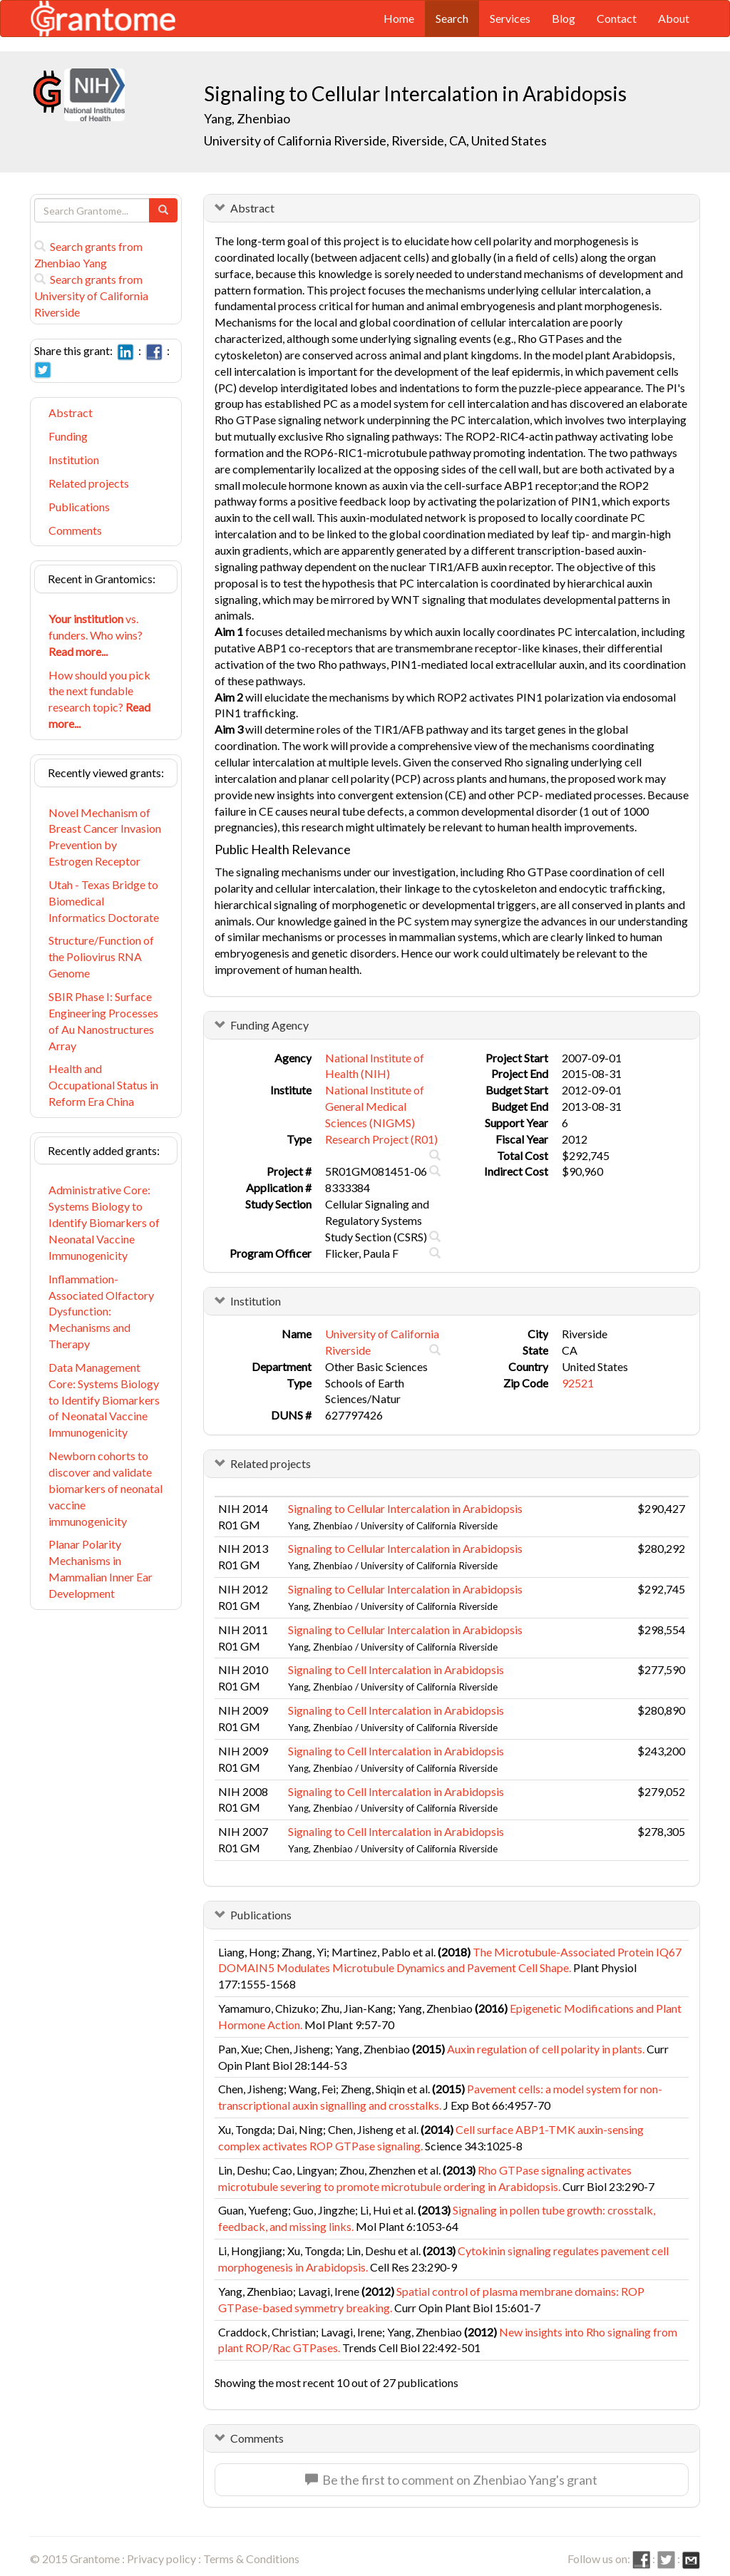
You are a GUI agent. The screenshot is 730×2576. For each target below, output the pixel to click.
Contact (617, 18)
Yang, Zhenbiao (248, 118)
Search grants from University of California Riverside (91, 295)
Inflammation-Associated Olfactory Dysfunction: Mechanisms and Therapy (101, 1311)
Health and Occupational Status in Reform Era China (103, 1085)
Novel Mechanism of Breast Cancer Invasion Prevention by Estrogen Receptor (104, 837)
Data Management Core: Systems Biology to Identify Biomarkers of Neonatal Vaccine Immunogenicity (104, 1399)
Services (510, 18)
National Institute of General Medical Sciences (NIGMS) (374, 1106)
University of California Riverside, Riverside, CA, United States (375, 140)
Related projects (88, 483)
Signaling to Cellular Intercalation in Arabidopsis (405, 1508)
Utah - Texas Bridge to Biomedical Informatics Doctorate (103, 901)
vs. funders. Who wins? (95, 635)
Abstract (70, 412)
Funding (68, 436)
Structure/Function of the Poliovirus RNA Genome (101, 956)
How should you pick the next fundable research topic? (99, 699)
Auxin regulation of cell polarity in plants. (545, 2049)
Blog (563, 18)
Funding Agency (269, 1025)
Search (452, 18)
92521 (578, 1383)
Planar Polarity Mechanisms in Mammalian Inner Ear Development (100, 1568)
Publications (79, 506)
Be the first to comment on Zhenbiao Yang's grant (451, 2480)
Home (399, 18)
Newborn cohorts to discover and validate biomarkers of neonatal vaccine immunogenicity (105, 1488)
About (673, 18)
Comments (75, 530)
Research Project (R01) (381, 1139)
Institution (73, 459)
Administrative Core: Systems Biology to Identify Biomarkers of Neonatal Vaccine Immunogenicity (104, 1222)
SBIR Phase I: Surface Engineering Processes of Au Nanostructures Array (103, 1021)
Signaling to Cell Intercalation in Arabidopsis (396, 1669)
